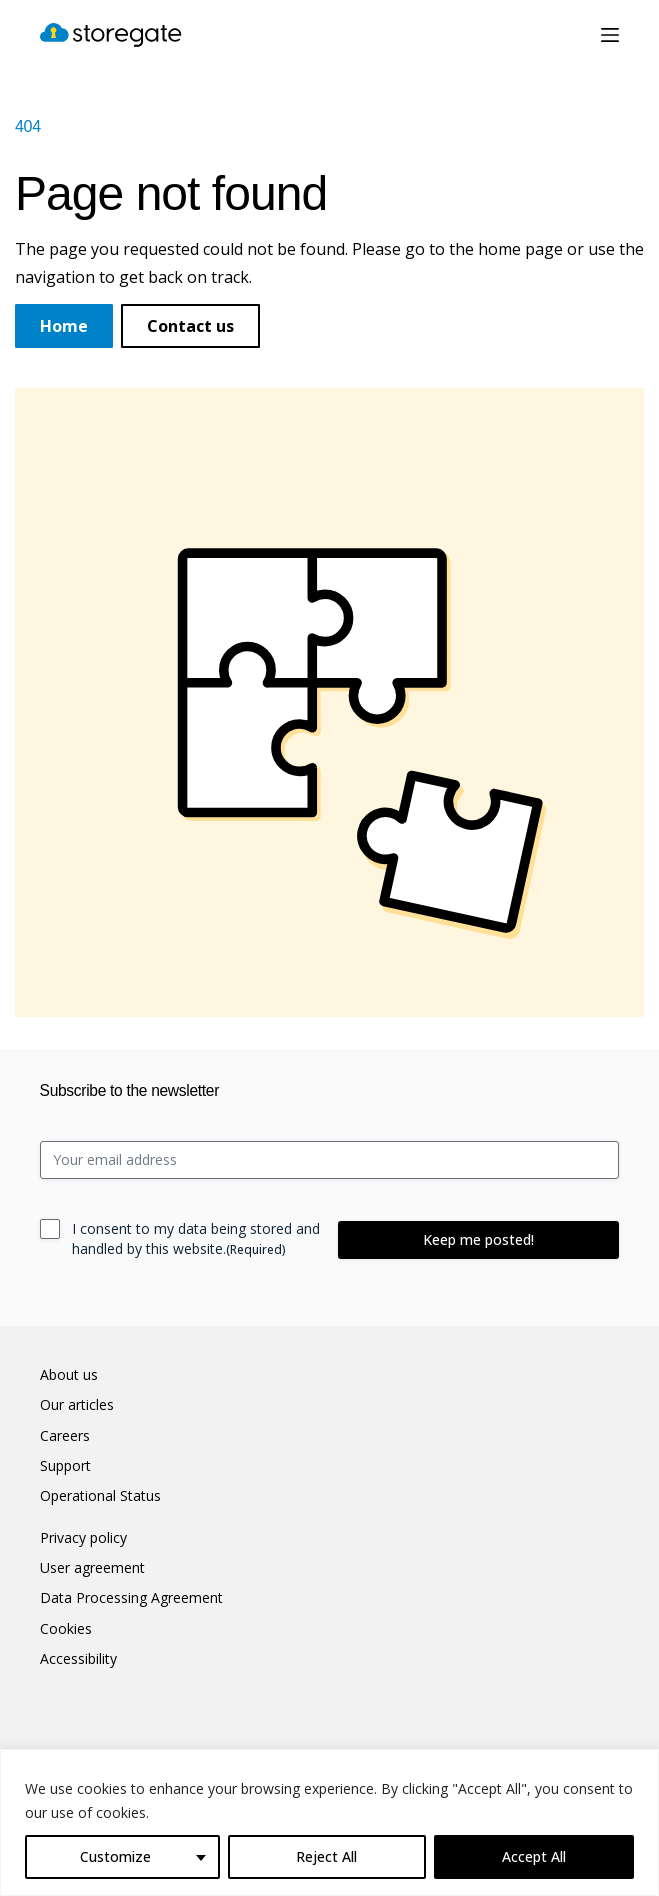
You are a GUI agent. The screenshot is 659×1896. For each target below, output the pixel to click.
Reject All (326, 1856)
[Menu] (610, 35)
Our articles (77, 1405)
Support (65, 1466)
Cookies (66, 1629)
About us (69, 1375)
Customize (115, 1856)
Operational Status (100, 1496)
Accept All (534, 1856)
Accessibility (78, 1659)
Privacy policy (83, 1538)
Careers (65, 1436)
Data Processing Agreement (131, 1598)
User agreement (92, 1568)
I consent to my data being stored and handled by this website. (196, 1238)
